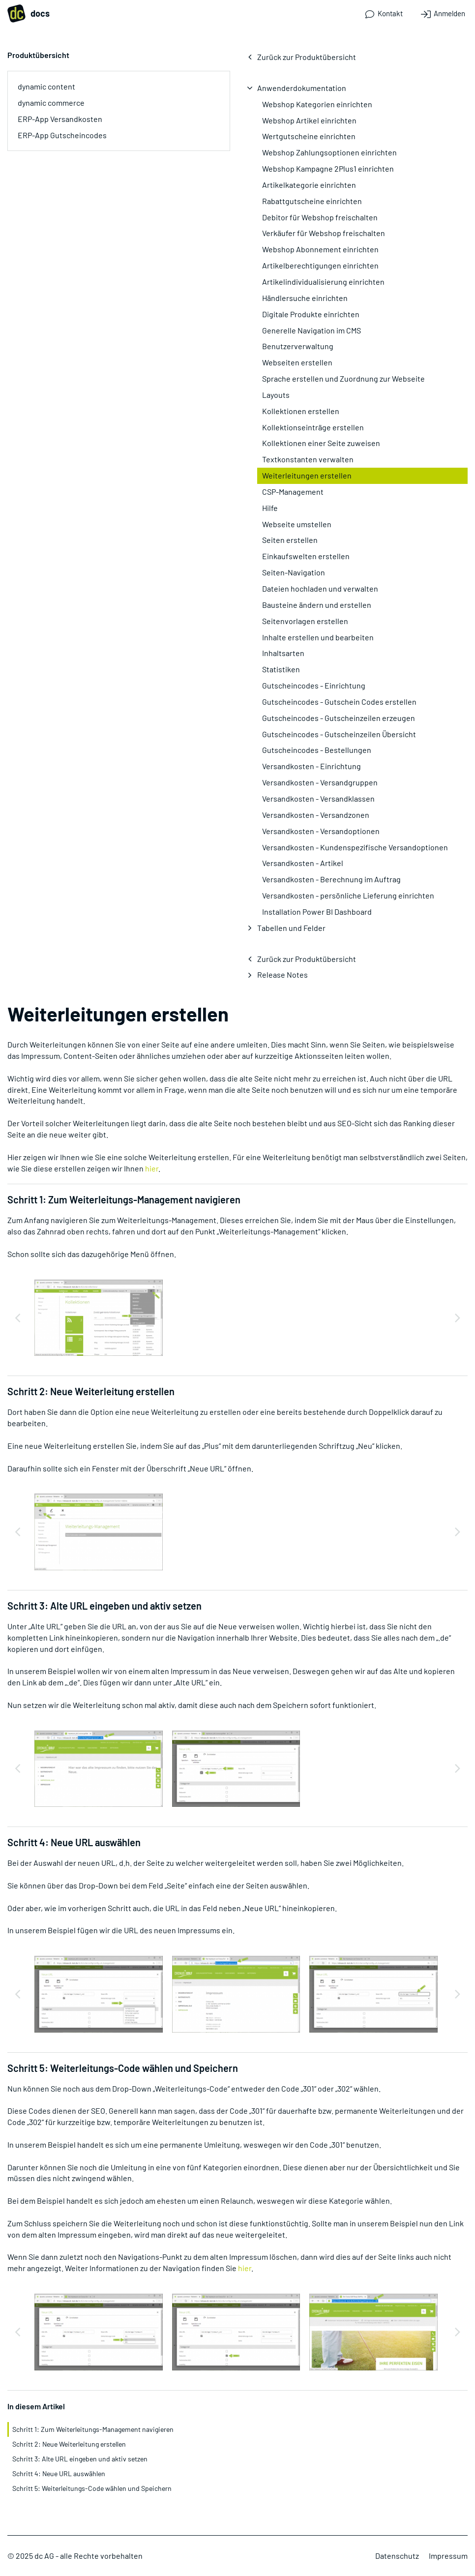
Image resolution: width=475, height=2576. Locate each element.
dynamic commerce (51, 102)
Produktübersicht (38, 55)
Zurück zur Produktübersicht (306, 56)
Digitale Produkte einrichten (310, 314)
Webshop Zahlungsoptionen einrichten (329, 152)
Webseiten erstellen (297, 362)
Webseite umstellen (296, 524)
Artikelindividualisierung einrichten (323, 281)
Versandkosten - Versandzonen (315, 814)
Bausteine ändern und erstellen (316, 604)
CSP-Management (293, 491)
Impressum (448, 2555)
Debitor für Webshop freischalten (320, 217)
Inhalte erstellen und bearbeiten (318, 637)
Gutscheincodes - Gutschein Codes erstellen (339, 701)
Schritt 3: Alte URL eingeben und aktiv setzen (80, 2459)
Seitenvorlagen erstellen (305, 621)
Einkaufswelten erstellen (306, 556)
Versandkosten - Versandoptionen (321, 831)
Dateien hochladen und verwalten (320, 588)
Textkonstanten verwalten (308, 459)
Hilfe (270, 507)
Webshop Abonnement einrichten (320, 249)
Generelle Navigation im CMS (311, 330)
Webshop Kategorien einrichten (317, 104)
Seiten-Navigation (293, 572)
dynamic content (46, 86)
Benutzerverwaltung (297, 346)
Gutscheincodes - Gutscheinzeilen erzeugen (338, 717)
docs (28, 13)
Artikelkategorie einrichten (309, 184)
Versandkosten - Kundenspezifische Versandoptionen (355, 847)
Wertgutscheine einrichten (309, 136)
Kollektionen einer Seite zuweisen (321, 443)
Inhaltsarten (283, 653)
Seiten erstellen (290, 539)
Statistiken (281, 669)
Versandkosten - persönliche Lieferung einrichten (348, 895)
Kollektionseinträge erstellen (313, 427)
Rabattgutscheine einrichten (312, 201)
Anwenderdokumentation (301, 87)
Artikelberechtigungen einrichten (320, 265)
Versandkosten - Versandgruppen (320, 782)
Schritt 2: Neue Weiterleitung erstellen (69, 2444)
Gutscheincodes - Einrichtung (313, 685)
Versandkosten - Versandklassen (318, 798)
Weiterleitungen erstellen (307, 475)
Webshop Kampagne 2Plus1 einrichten (328, 168)
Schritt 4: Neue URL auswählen (58, 2473)
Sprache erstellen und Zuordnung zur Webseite (343, 378)
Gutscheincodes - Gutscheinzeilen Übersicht (339, 734)
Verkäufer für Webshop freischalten (323, 233)
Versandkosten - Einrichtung (311, 766)
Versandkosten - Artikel (302, 863)
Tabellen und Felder (291, 927)
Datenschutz (397, 2555)
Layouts (276, 394)
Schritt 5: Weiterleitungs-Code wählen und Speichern (92, 2488)
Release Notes (282, 974)
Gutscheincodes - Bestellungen (316, 749)
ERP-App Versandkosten (60, 118)
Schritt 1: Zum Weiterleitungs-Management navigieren (93, 2429)
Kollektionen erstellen (300, 411)
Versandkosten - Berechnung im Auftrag (331, 879)
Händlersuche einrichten (305, 297)
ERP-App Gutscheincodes (62, 135)
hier (151, 1168)
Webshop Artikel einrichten (309, 120)
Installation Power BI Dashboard (317, 911)
